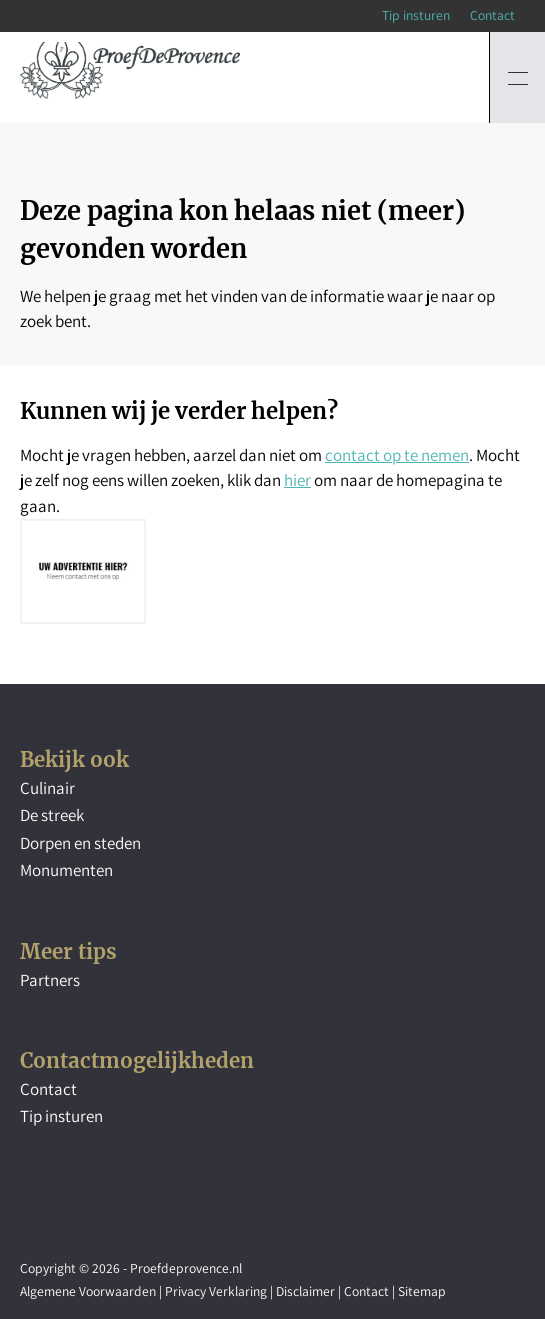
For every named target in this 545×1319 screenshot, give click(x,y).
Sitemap (422, 1291)
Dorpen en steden (80, 843)
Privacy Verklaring (216, 1291)
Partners (50, 980)
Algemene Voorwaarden (88, 1291)
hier (297, 480)
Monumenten (66, 870)
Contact (492, 15)
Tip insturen (416, 15)
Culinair (47, 788)
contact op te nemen (397, 455)
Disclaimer (305, 1291)
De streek (52, 815)
